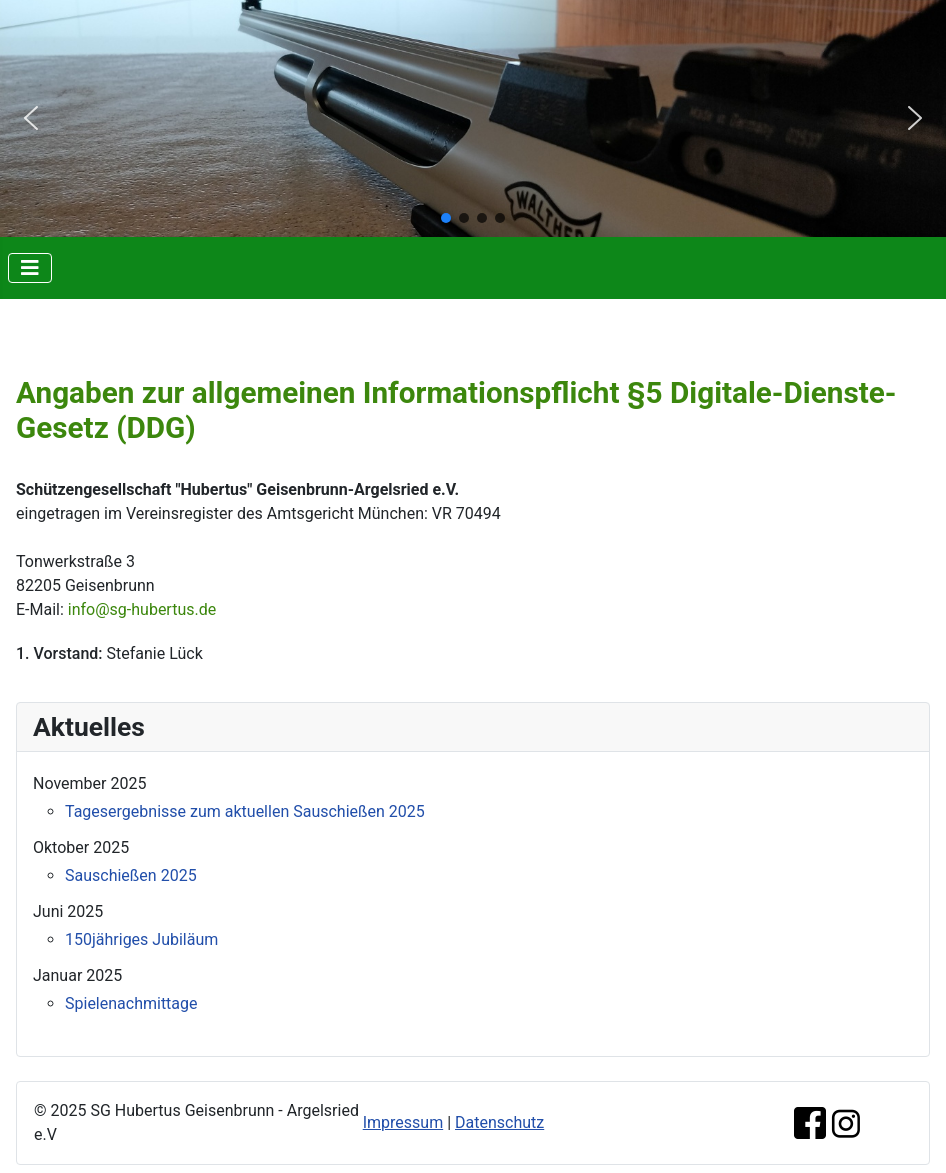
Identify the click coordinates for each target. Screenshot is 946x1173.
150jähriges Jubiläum (141, 939)
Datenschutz (499, 1122)
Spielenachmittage (131, 1003)
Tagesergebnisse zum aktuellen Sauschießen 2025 (245, 811)
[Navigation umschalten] (30, 268)
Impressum (403, 1122)
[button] (31, 118)
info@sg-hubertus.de (142, 609)
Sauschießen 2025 (131, 875)
